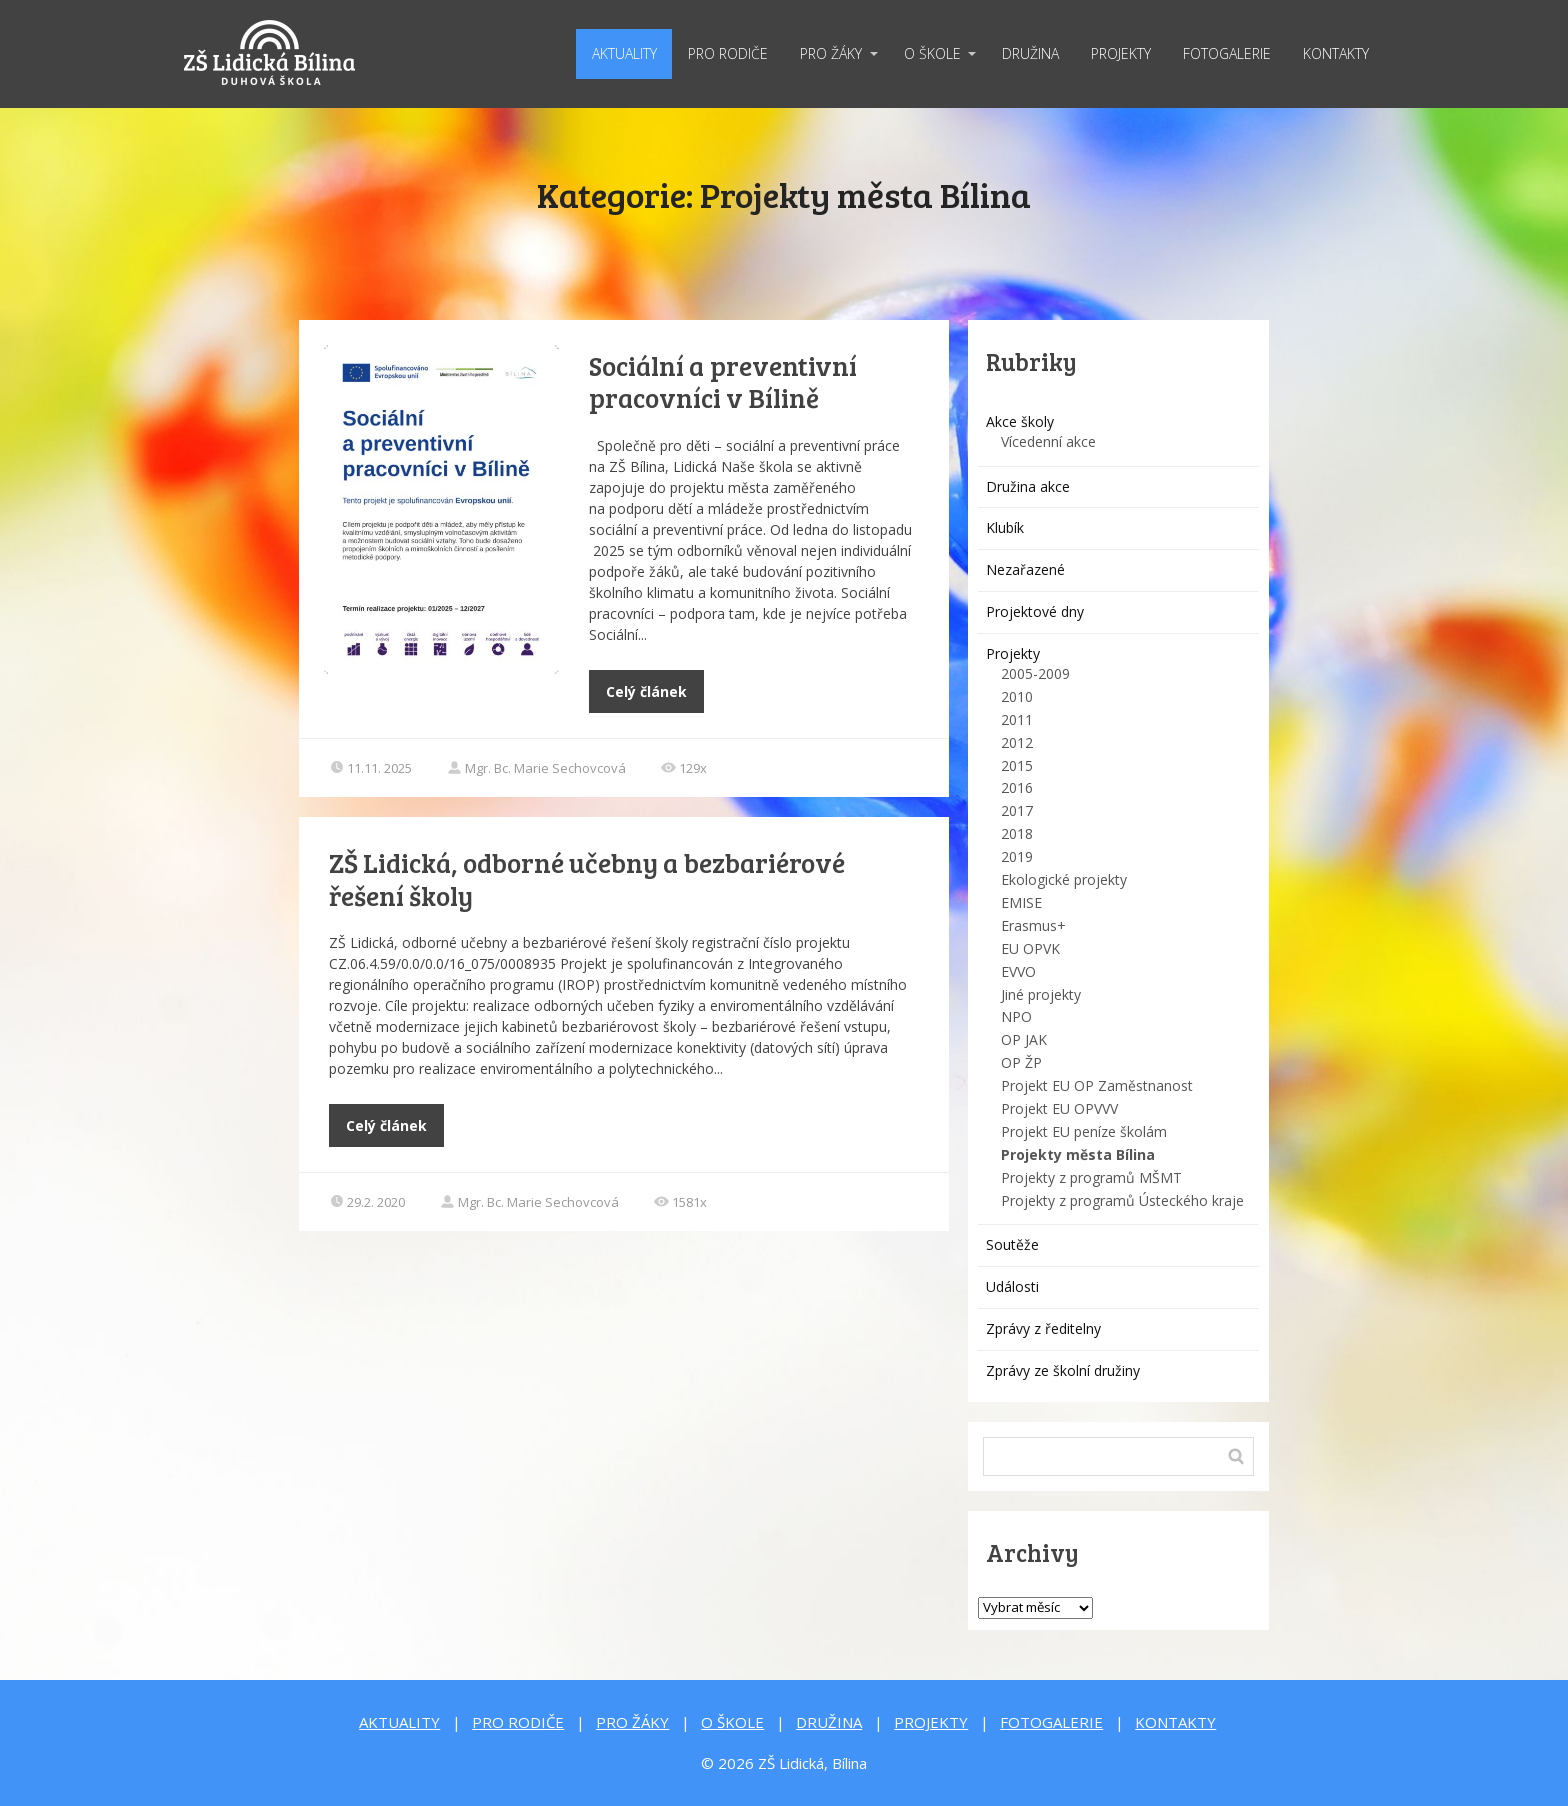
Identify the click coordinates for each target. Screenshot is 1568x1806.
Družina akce (1028, 486)
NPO (1016, 1016)
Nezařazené (1025, 569)
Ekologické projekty (1064, 879)
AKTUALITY (624, 53)
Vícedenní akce (1048, 441)
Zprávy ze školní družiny (1063, 1370)
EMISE (1021, 902)
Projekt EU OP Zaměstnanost (1097, 1085)
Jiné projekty (1041, 994)
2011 (1017, 719)
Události (1012, 1286)
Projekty (1013, 653)
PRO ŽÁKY (831, 53)
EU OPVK (1030, 948)
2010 (1017, 696)
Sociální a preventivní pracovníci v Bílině (723, 381)
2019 (1017, 856)
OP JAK (1024, 1039)
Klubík (1005, 527)
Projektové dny (1035, 611)
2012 (1017, 742)
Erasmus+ (1033, 925)
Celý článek (646, 691)
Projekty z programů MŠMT (1091, 1177)
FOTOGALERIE (1227, 53)
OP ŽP (1021, 1062)
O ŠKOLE (932, 53)
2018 (1017, 833)
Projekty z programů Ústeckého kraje (1122, 1200)
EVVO (1018, 971)
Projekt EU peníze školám (1084, 1131)
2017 (1017, 810)
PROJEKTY (1121, 53)
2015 (1017, 765)
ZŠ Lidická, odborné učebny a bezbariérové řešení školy (587, 878)
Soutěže (1012, 1244)
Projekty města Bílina (1078, 1154)
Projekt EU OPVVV (1059, 1108)
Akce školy (1020, 421)
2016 (1017, 787)
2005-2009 (1035, 673)
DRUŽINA (1030, 53)
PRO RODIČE (728, 53)
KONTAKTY (1336, 53)
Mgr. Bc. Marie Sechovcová (536, 768)
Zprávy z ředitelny (1043, 1328)
